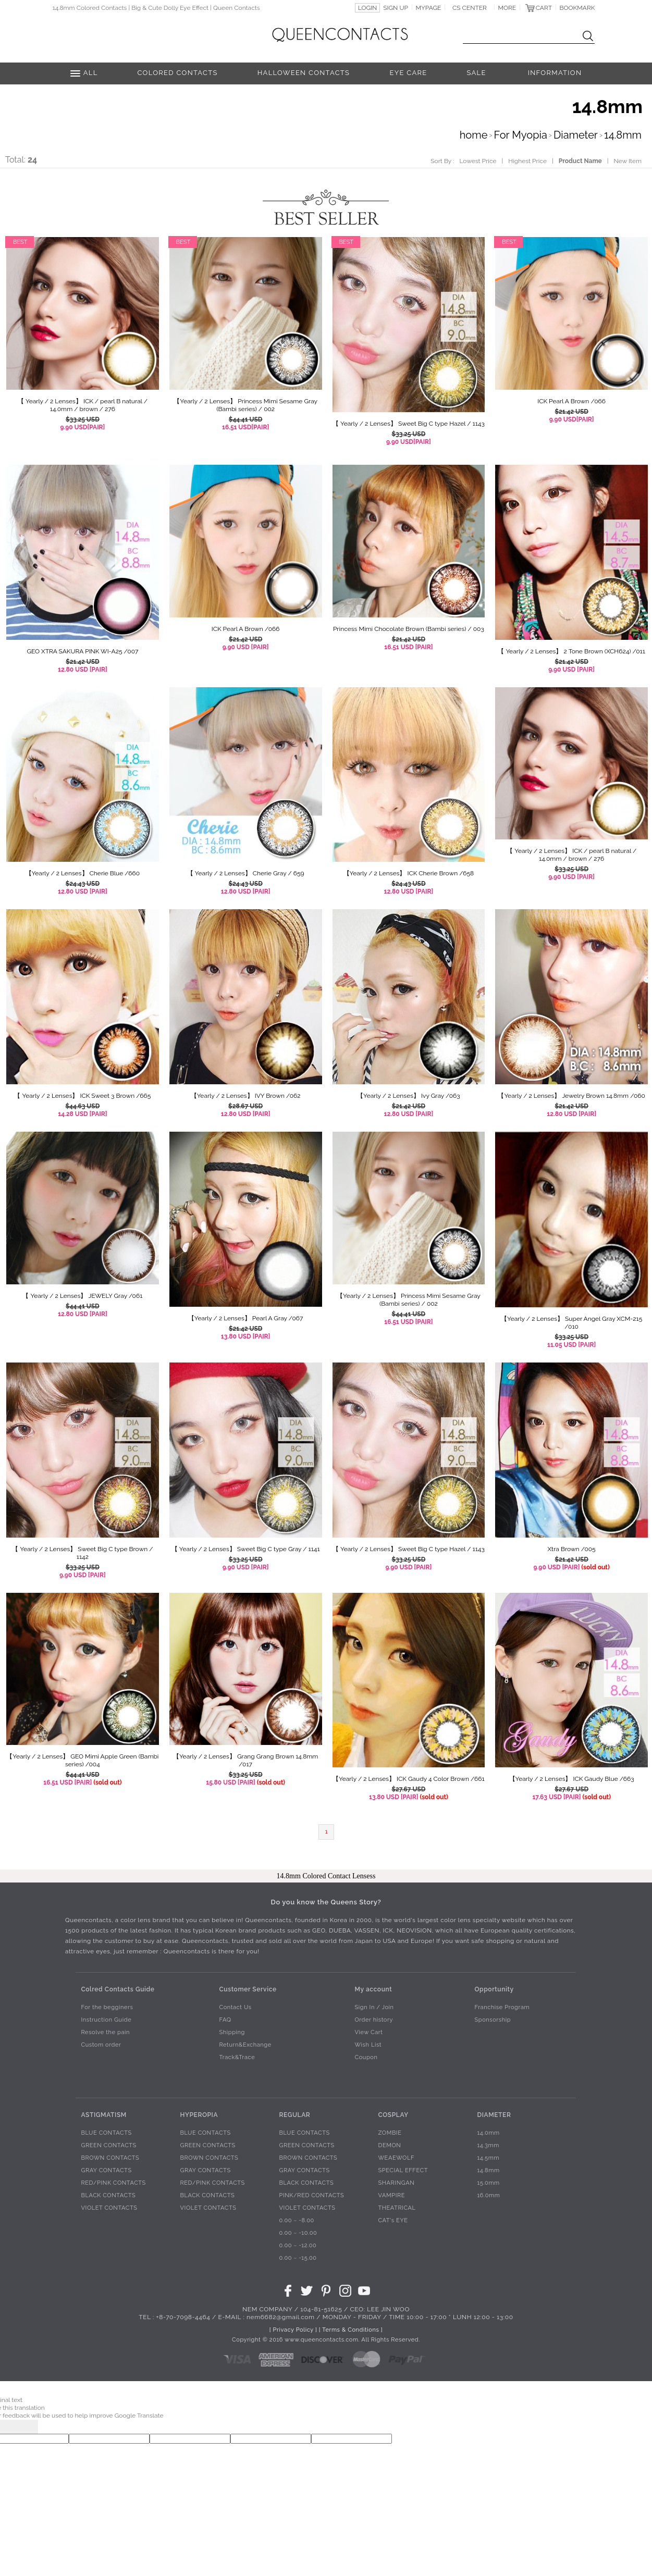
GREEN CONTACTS (108, 2145)
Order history (373, 2019)
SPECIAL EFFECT (403, 2170)
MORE (507, 7)
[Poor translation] (25, 2427)
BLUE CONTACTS (106, 2132)
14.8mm (623, 135)
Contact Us (235, 2007)
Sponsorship (492, 2019)
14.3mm (488, 2145)
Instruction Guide (106, 2019)
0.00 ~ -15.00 (297, 2258)
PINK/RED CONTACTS (311, 2195)
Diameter (575, 135)
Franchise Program (502, 2007)
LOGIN (367, 7)
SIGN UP (395, 7)
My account (373, 1988)
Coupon (365, 2057)
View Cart (368, 2032)
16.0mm (488, 2195)
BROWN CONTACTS (110, 2157)
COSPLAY (393, 2114)
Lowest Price (477, 161)
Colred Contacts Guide (117, 1988)
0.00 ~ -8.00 (296, 2220)
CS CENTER (469, 7)
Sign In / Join (373, 2007)
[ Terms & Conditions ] (351, 2329)
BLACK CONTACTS (108, 2195)
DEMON (389, 2145)
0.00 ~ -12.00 (297, 2245)
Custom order (101, 2044)
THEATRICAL (396, 2208)
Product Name (580, 161)
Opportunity (493, 1988)
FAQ (225, 2019)
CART (544, 7)
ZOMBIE (389, 2132)
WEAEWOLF (396, 2157)
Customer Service (247, 1988)
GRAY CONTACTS (106, 2170)
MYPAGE (428, 7)
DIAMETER (494, 2114)
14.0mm (488, 2132)
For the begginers (107, 2007)
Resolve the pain (105, 2032)
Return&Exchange (245, 2044)
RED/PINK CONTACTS (113, 2182)
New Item (628, 161)
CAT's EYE (393, 2220)
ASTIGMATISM (103, 2114)
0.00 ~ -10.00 (298, 2233)
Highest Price (527, 161)
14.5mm (488, 2157)
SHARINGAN (396, 2182)
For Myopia (520, 135)
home (474, 135)
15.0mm (488, 2182)
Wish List (368, 2044)
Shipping (231, 2032)
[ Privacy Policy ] (293, 2329)
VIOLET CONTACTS (109, 2208)
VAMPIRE (391, 2195)
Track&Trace (237, 2057)
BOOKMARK (577, 7)
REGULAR (294, 2114)
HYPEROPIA (199, 2114)
